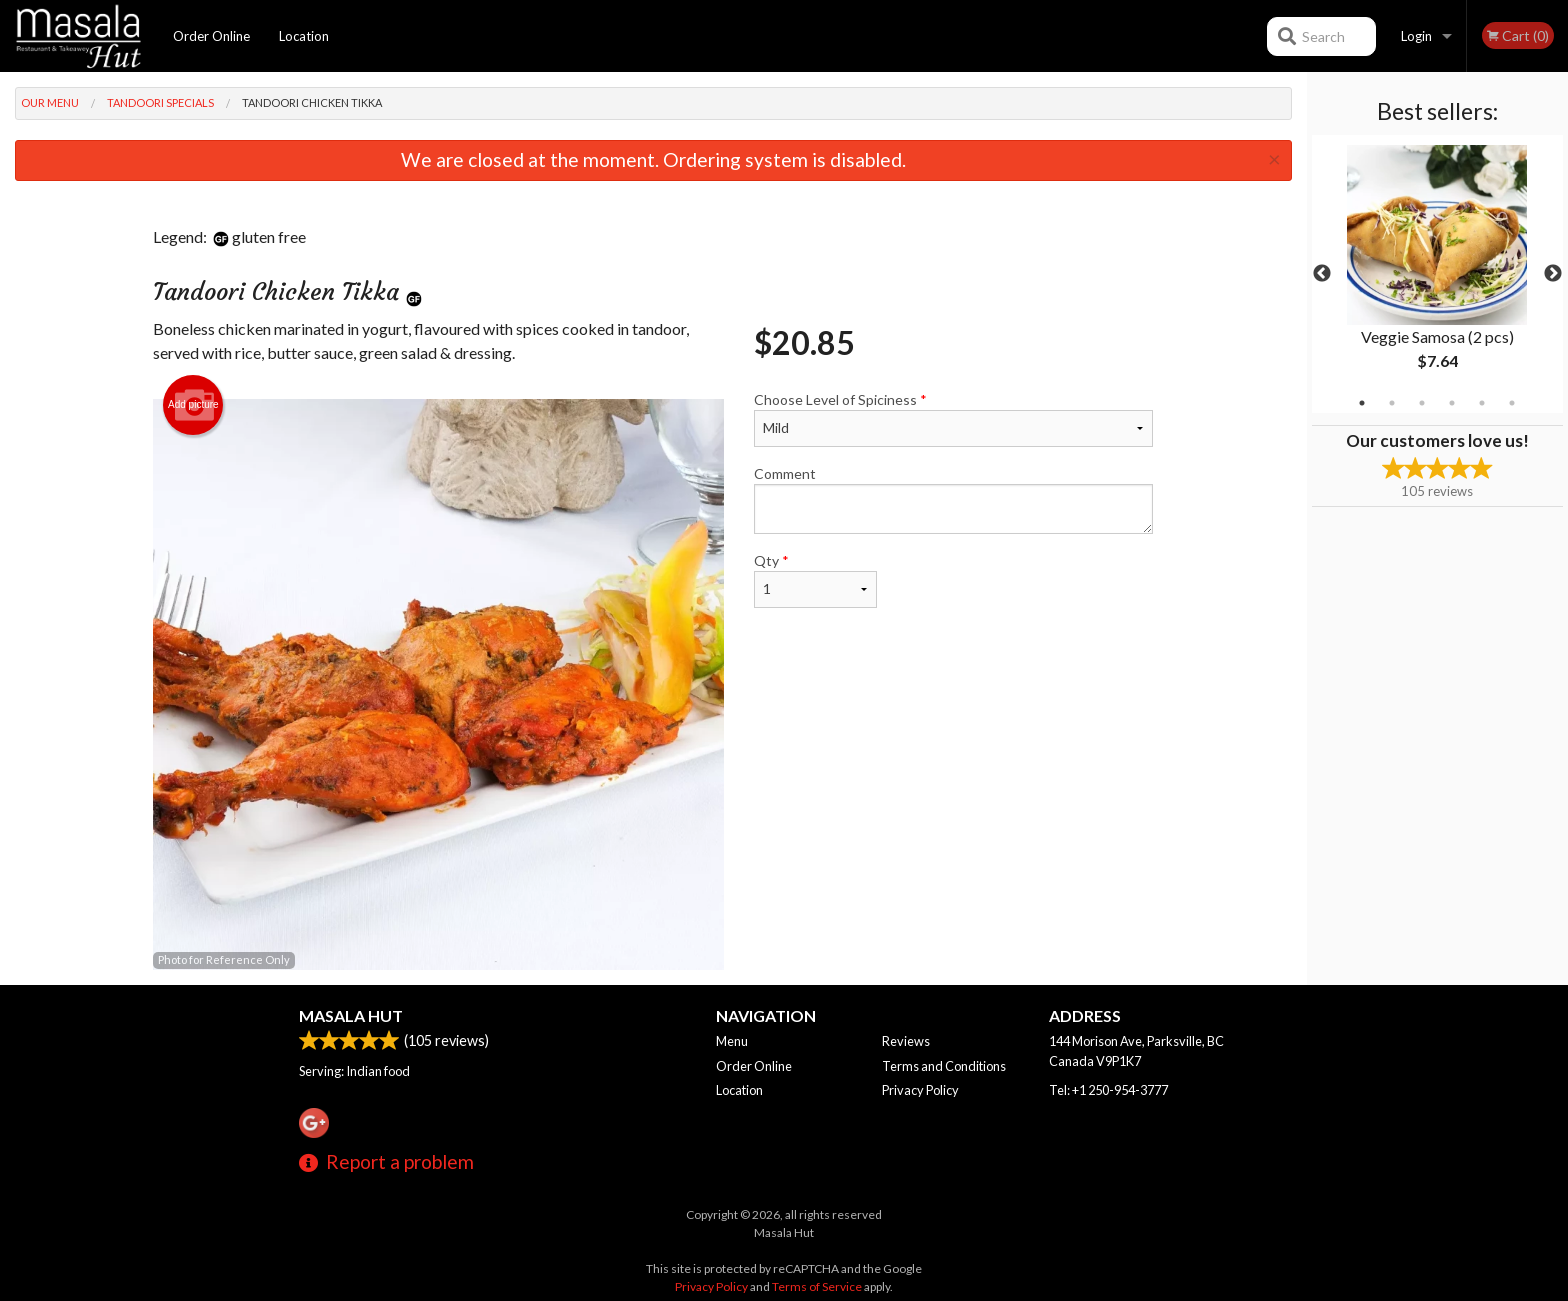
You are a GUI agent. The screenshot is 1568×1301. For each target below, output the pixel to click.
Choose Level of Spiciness (953, 419)
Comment (953, 499)
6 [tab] (1512, 403)
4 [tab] (1452, 403)
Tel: (1108, 1090)
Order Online (211, 36)
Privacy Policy (920, 1090)
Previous (1322, 274)
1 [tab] (1362, 403)
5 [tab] (1482, 403)
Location (304, 36)
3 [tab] (1422, 403)
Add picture (193, 405)
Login (1416, 36)
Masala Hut (351, 1015)
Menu (732, 1041)
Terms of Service (817, 1286)
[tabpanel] (1437, 274)
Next (1553, 274)
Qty (815, 580)
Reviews (906, 1041)
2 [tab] (1392, 403)
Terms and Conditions (944, 1066)
